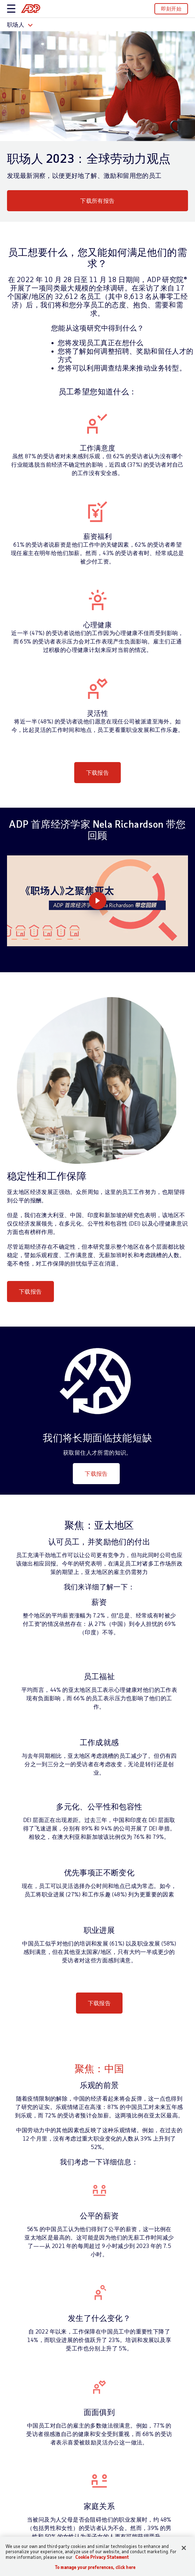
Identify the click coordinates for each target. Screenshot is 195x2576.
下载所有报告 (97, 200)
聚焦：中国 (99, 2068)
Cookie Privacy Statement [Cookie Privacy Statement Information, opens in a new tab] (102, 2557)
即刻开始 (171, 9)
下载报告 (97, 772)
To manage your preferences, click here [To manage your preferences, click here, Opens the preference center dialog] (95, 2567)
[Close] (183, 2548)
